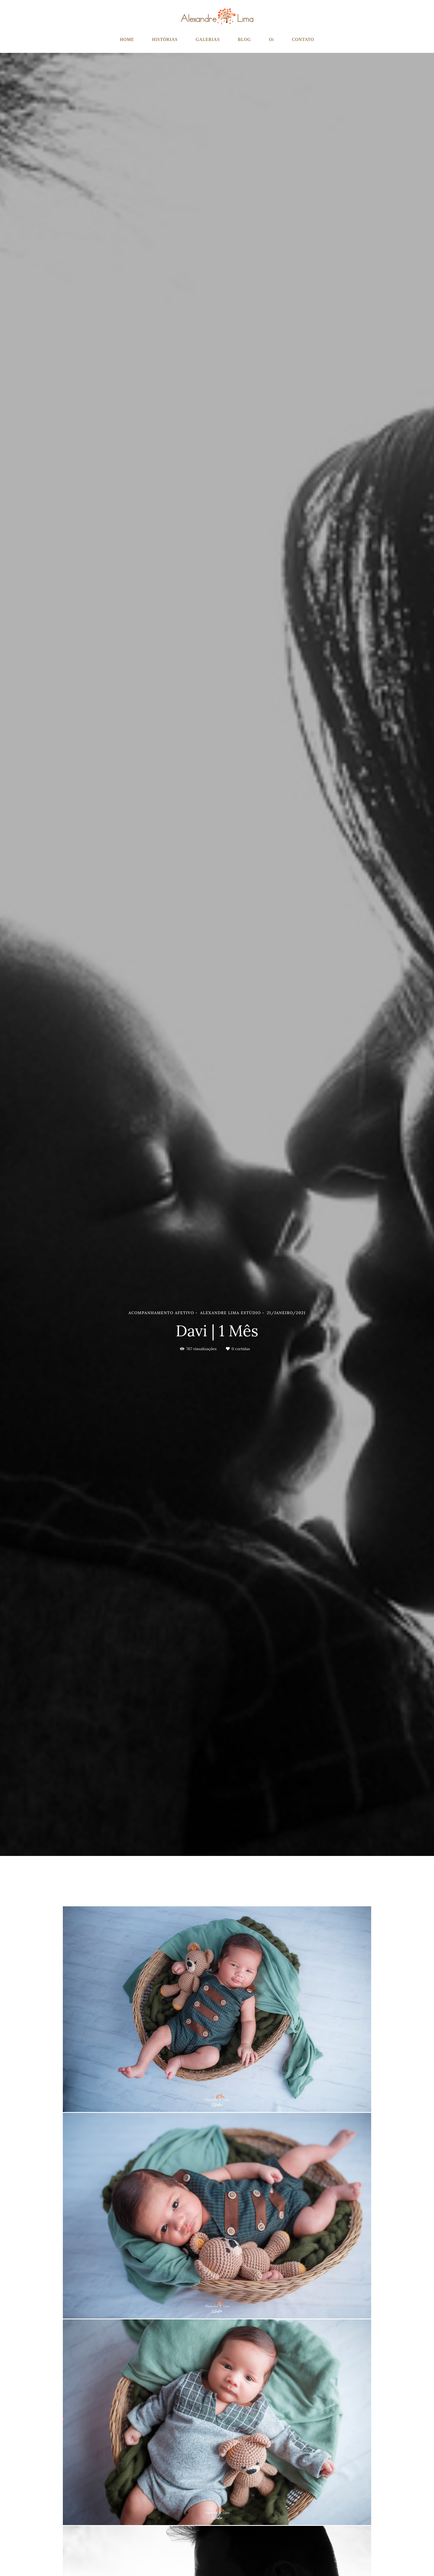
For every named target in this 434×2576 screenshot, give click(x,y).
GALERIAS (208, 39)
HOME (127, 39)
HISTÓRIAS (165, 39)
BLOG (244, 39)
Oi (271, 39)
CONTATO (303, 39)
